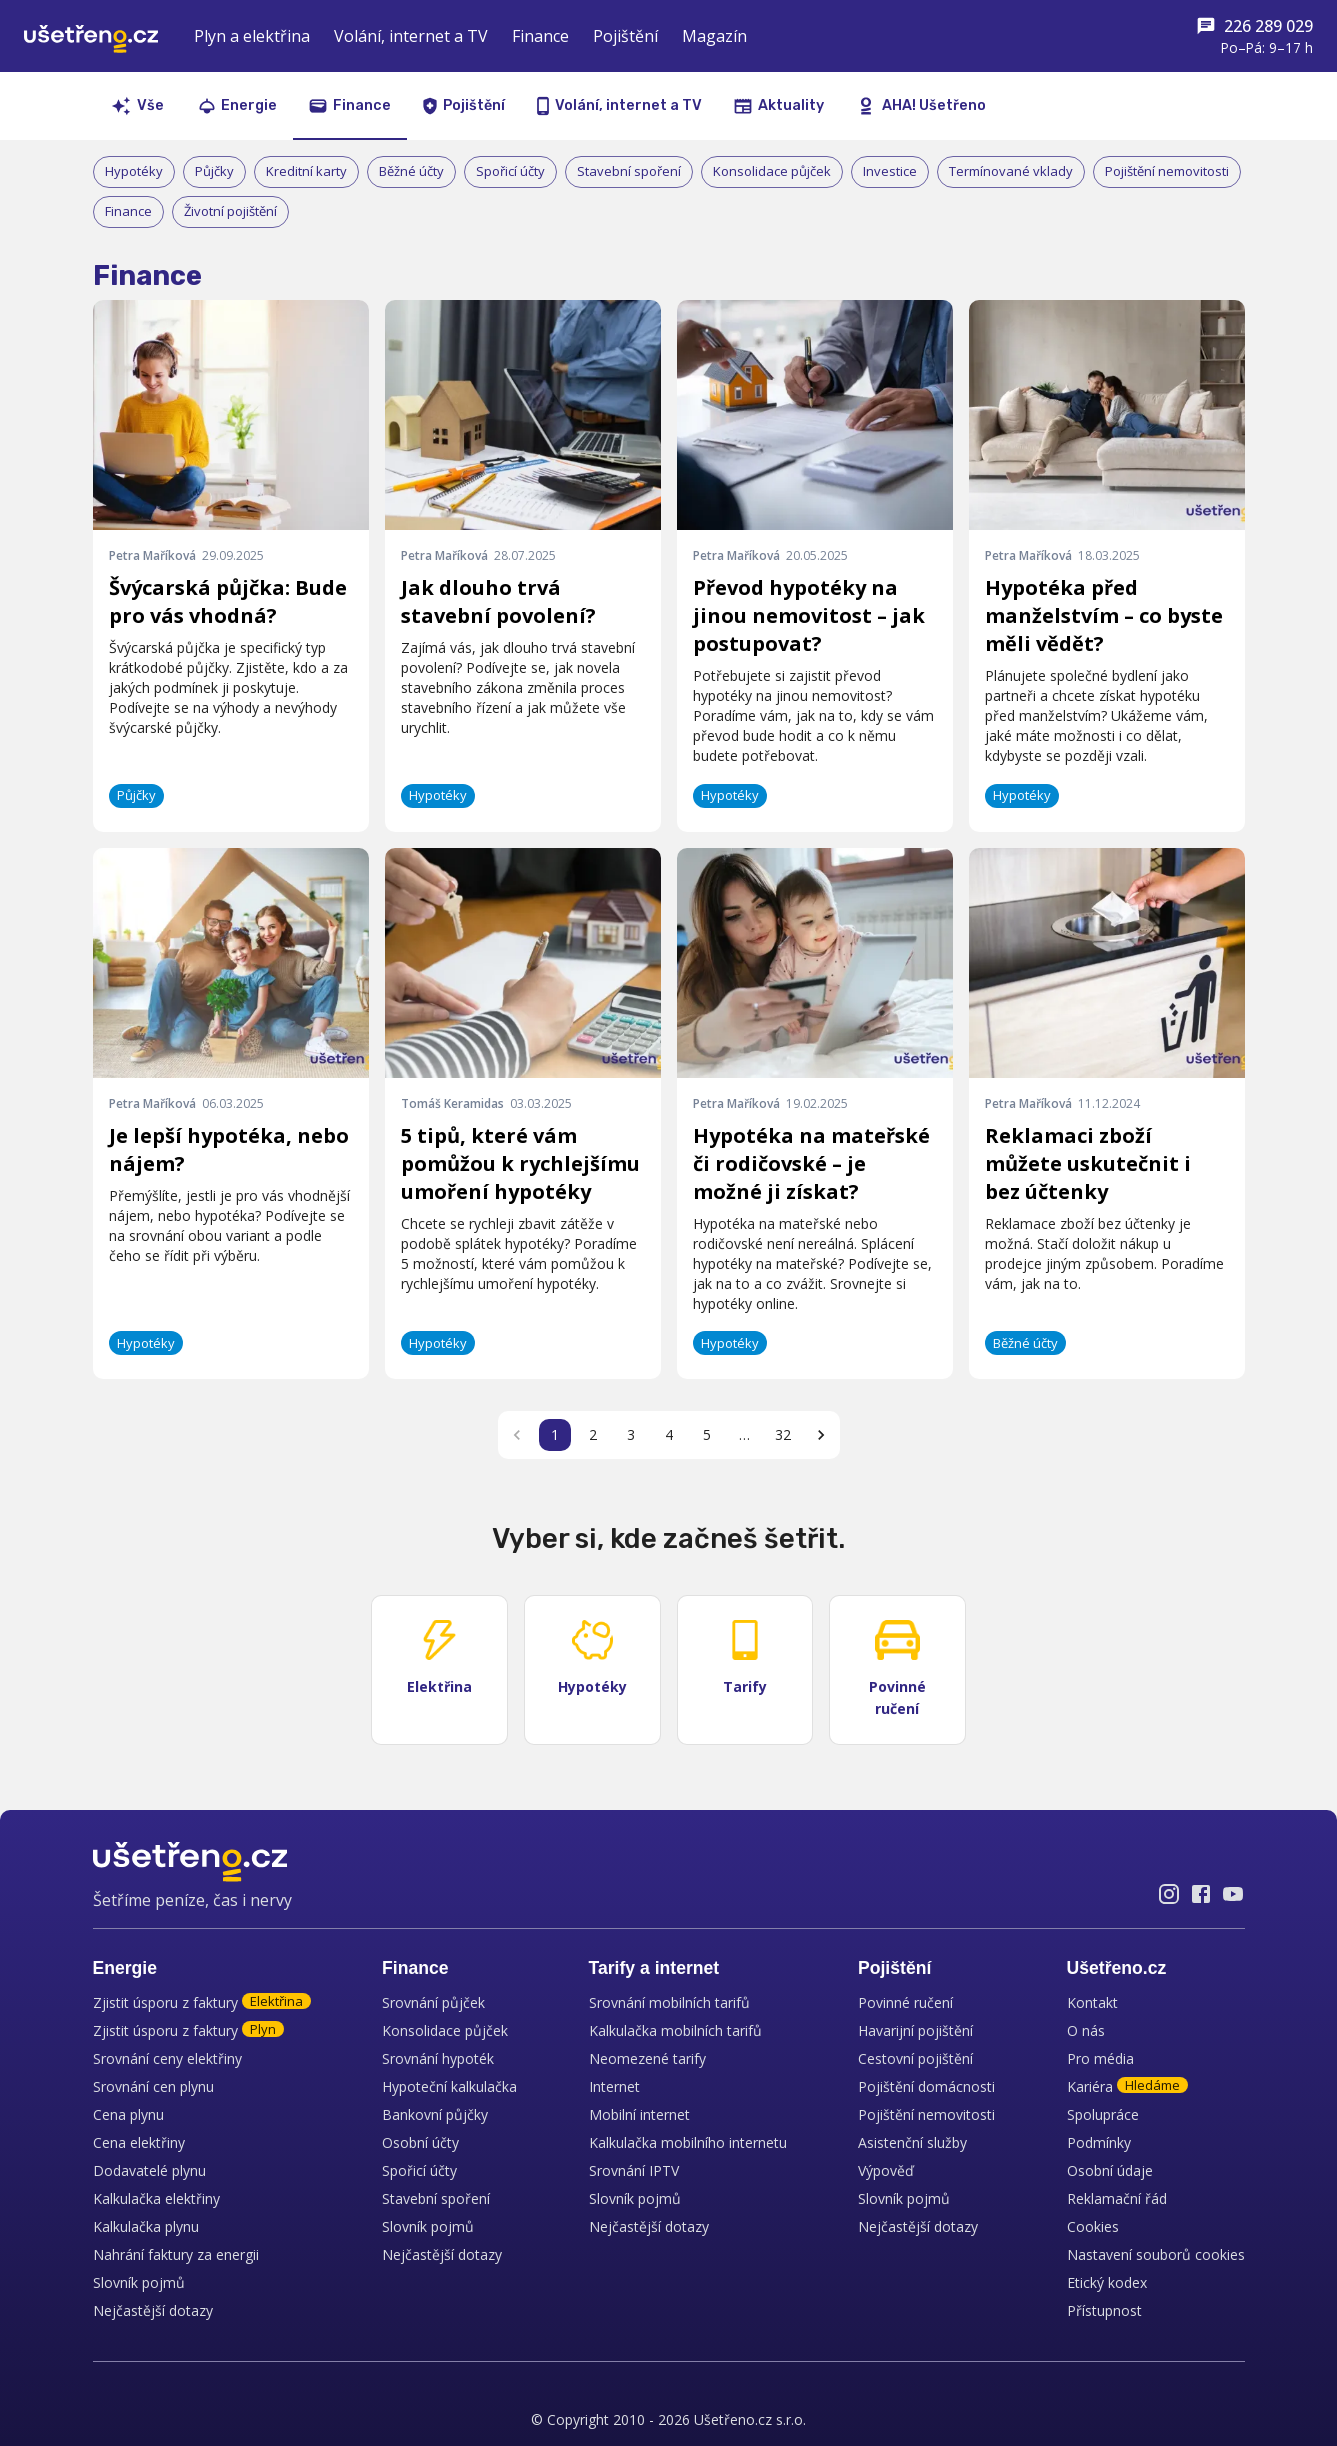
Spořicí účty (419, 2170)
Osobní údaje (1110, 2170)
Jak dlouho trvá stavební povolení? (498, 601)
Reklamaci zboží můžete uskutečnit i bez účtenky (1088, 1163)
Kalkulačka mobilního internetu (688, 2142)
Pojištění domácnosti (926, 2086)
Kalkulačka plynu (146, 2226)
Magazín (714, 36)
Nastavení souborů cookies (1156, 2254)
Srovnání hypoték (438, 2058)
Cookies (1093, 2226)
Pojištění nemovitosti (926, 2114)
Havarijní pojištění (915, 2030)
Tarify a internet (654, 1968)
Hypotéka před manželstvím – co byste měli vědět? (1104, 615)
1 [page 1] (555, 1434)
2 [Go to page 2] (593, 1434)
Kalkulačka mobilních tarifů (675, 2030)
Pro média (1100, 2058)
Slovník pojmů (139, 2282)
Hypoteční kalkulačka (449, 2086)
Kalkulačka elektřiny (156, 2198)
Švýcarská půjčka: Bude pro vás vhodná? (228, 601)
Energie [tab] (238, 105)
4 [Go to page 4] (669, 1434)
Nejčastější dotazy (153, 2310)
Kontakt (1092, 2002)
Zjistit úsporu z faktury (202, 2002)
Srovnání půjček (433, 2002)
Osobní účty (420, 2142)
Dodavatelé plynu (149, 2170)
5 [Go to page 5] (707, 1434)
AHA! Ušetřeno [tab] (921, 106)
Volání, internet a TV (411, 36)
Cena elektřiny (139, 2142)
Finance (540, 36)
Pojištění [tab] (464, 106)
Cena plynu (128, 2114)
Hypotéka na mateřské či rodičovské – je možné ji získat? (811, 1163)
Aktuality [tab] (779, 105)
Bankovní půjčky (435, 2114)
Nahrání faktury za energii (176, 2254)
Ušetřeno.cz (1117, 1968)
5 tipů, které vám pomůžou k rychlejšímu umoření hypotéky (520, 1163)
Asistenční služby (912, 2142)
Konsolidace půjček (445, 2030)
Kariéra (1127, 2086)
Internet (614, 2086)
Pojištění (625, 36)
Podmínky (1099, 2142)
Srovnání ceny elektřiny (167, 2058)
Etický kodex (1107, 2282)
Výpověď (886, 2170)
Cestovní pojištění (915, 2058)
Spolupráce (1103, 2114)
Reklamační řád (1117, 2198)
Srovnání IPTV (634, 2170)
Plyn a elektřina (252, 36)
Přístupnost (1104, 2310)
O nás (1086, 2030)
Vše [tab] (137, 106)
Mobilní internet (639, 2114)
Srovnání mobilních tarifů (669, 2002)
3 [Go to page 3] (631, 1434)
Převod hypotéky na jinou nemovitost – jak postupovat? (809, 615)
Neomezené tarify (647, 2058)
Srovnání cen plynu (153, 2086)
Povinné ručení (905, 2002)
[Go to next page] (821, 1435)
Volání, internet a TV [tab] (619, 106)
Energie (125, 1968)
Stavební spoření (436, 2198)
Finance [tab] (350, 105)
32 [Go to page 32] (783, 1434)
